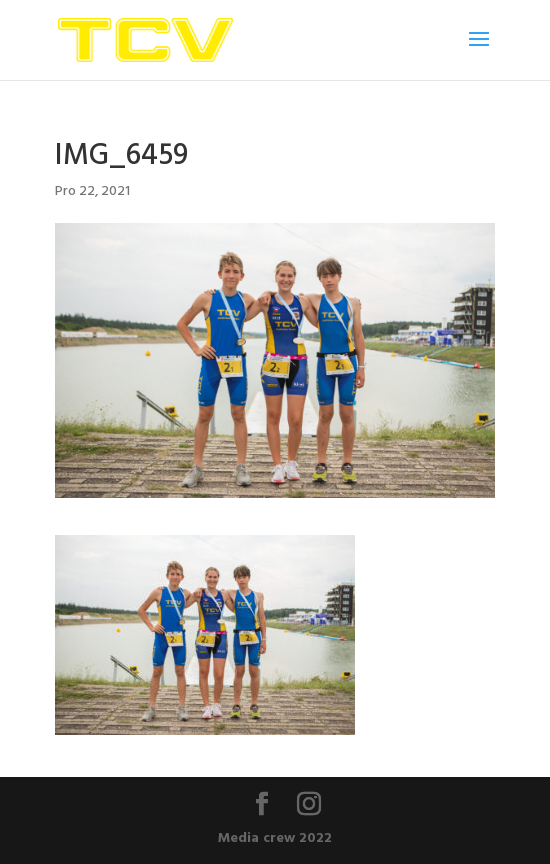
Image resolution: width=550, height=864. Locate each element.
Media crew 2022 (275, 836)
